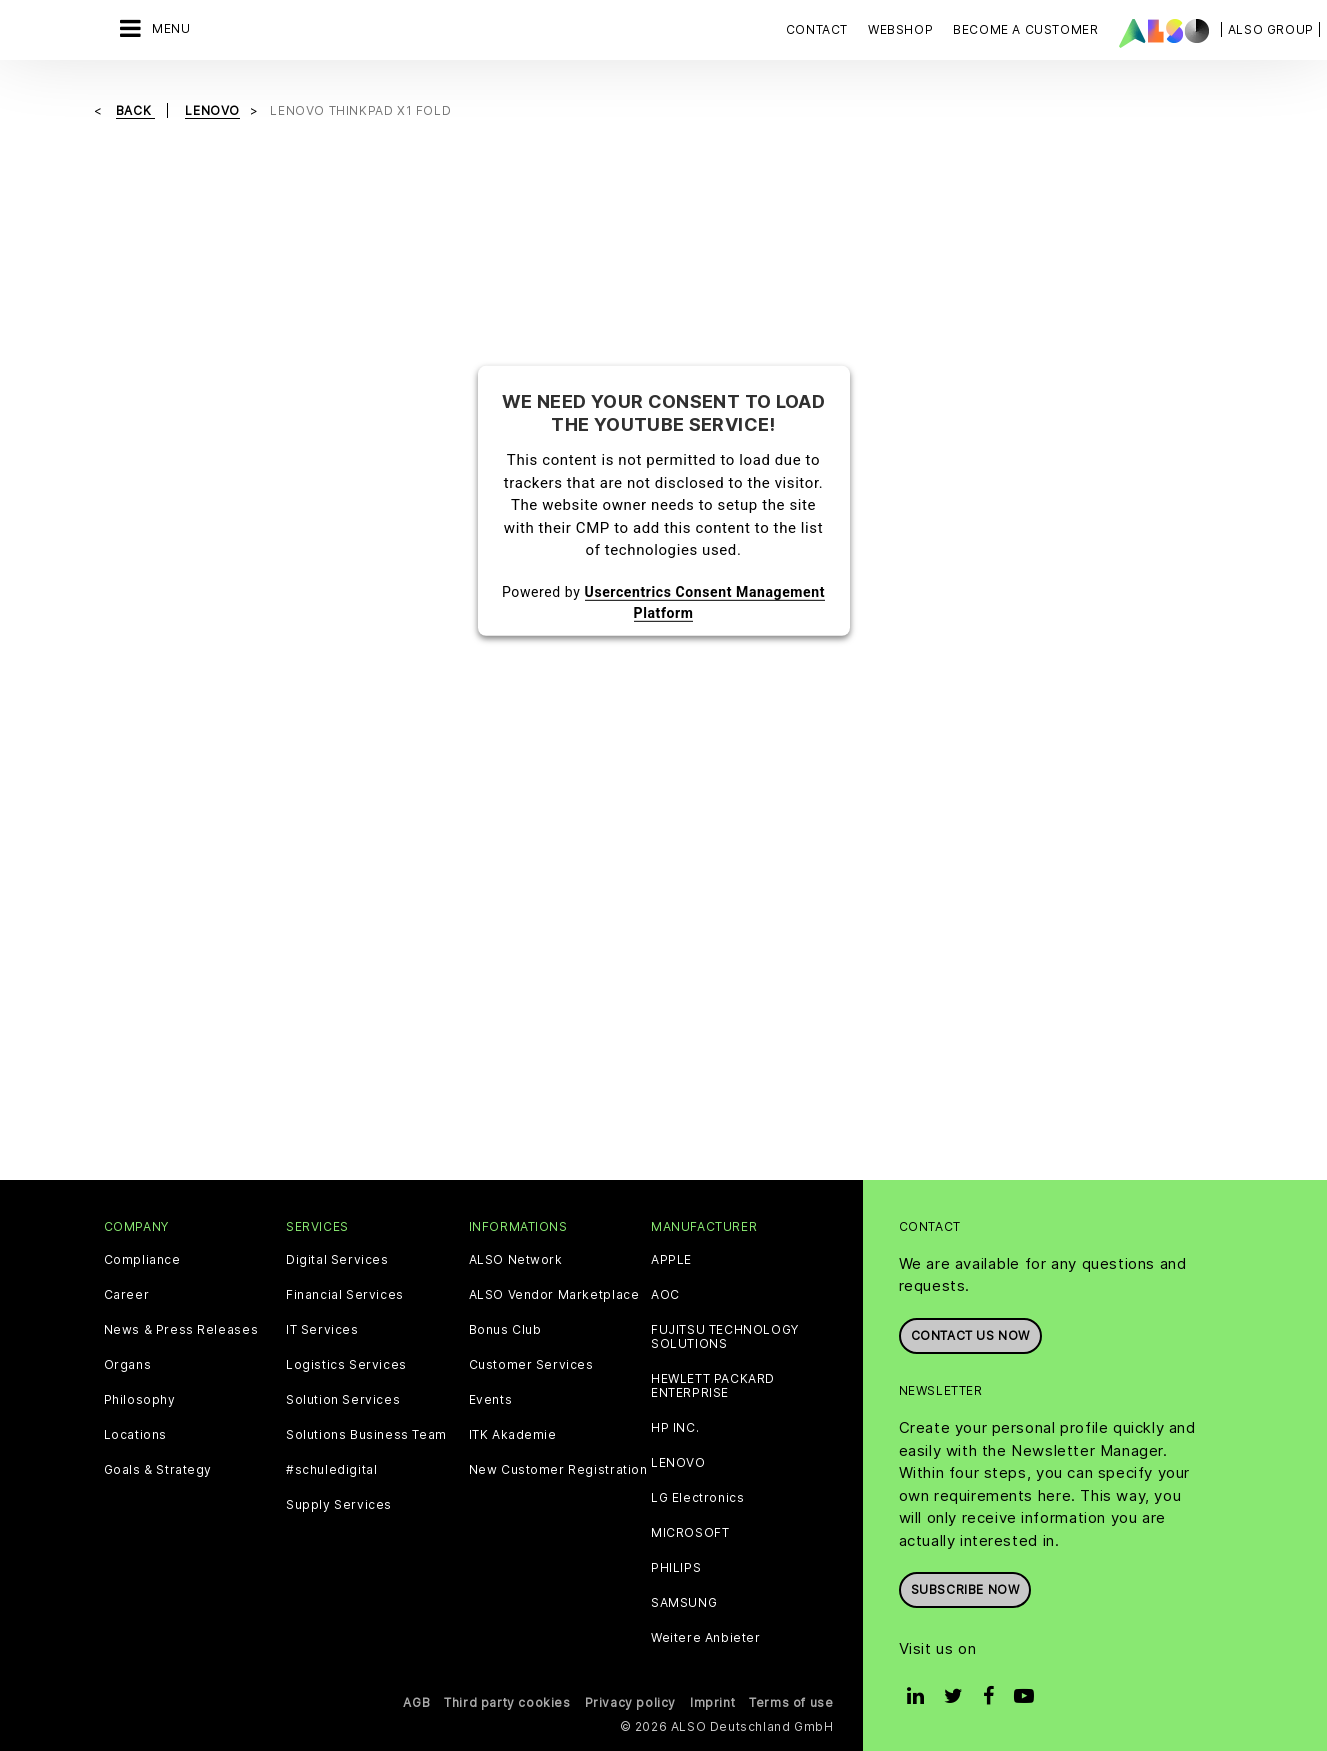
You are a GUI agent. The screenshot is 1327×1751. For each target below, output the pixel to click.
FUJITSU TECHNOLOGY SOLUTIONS (725, 1337)
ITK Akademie (513, 1435)
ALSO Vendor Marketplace (554, 1295)
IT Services (322, 1330)
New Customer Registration (558, 1470)
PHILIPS (676, 1568)
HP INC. (675, 1428)
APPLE (671, 1260)
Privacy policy (630, 1702)
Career (127, 1295)
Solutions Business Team (366, 1435)
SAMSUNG (684, 1603)
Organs (128, 1365)
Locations (135, 1435)
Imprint (712, 1702)
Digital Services (337, 1260)
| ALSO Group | (1271, 29)
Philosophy (140, 1400)
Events (491, 1400)
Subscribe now (965, 1589)
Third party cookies (507, 1702)
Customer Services (531, 1365)
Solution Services (343, 1400)
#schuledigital (331, 1470)
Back (135, 110)
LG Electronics (697, 1498)
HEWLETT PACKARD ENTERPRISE (713, 1386)
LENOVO (678, 1463)
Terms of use (791, 1702)
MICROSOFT (690, 1533)
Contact (817, 29)
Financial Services (345, 1295)
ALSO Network (516, 1260)
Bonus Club (505, 1330)
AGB (416, 1702)
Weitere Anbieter (706, 1638)
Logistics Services (346, 1365)
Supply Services (339, 1505)
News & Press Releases (181, 1330)
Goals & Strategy (158, 1470)
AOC (665, 1295)
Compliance (142, 1260)
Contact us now (970, 1335)
